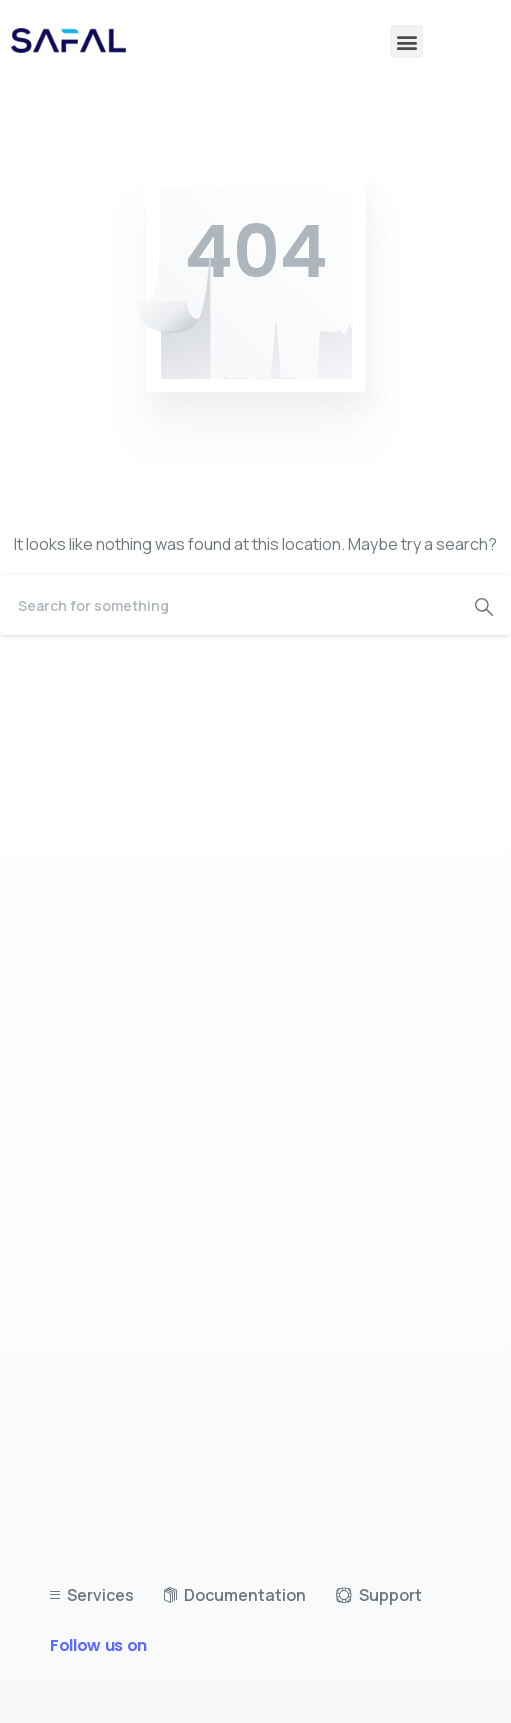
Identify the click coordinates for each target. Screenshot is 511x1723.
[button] (406, 41)
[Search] (228, 605)
